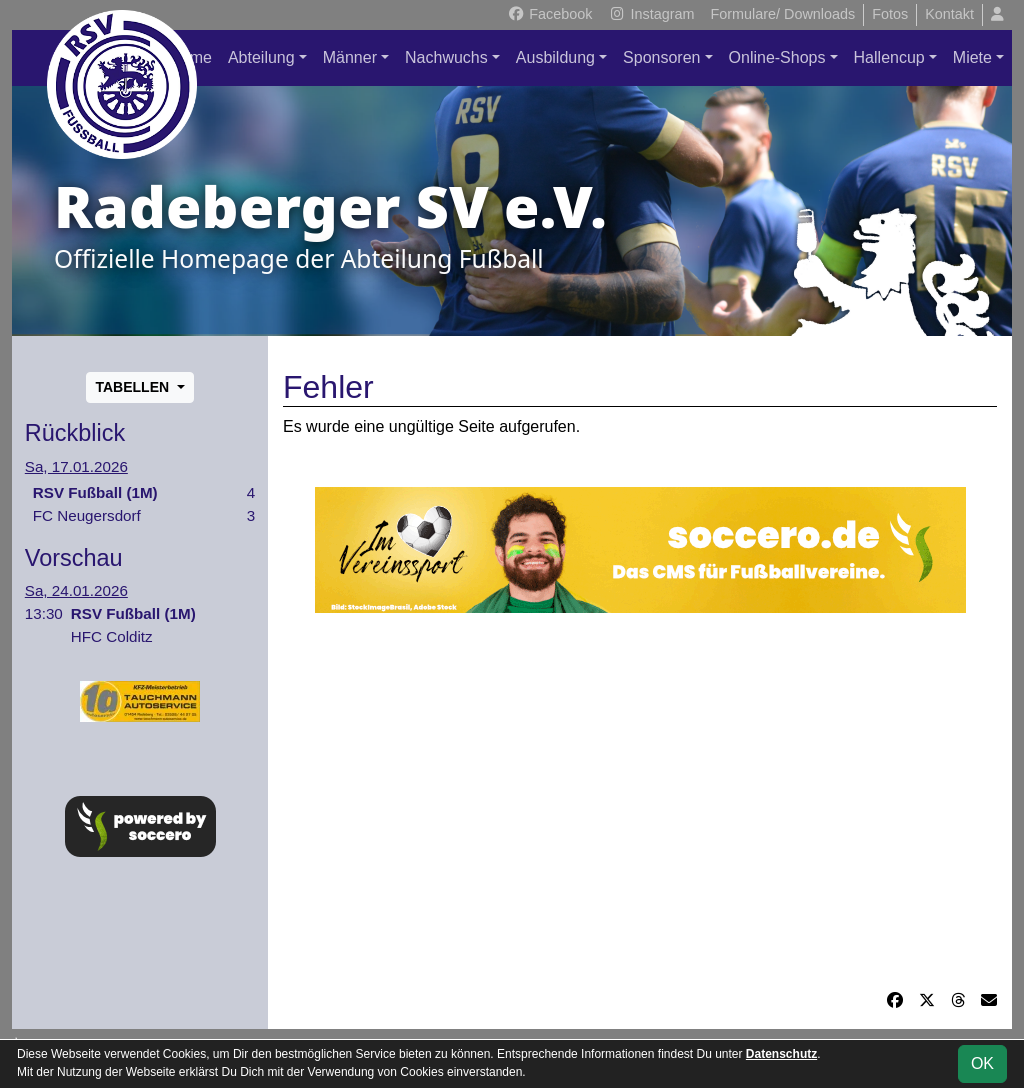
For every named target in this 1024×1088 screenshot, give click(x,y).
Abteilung (261, 57)
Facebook (549, 14)
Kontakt (949, 14)
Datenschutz (781, 1054)
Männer (350, 57)
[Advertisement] (640, 801)
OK (982, 1063)
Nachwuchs (446, 57)
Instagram (651, 14)
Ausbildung (555, 57)
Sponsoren (661, 57)
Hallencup (889, 57)
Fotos (890, 14)
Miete (972, 57)
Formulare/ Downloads (782, 14)
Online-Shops (777, 57)
